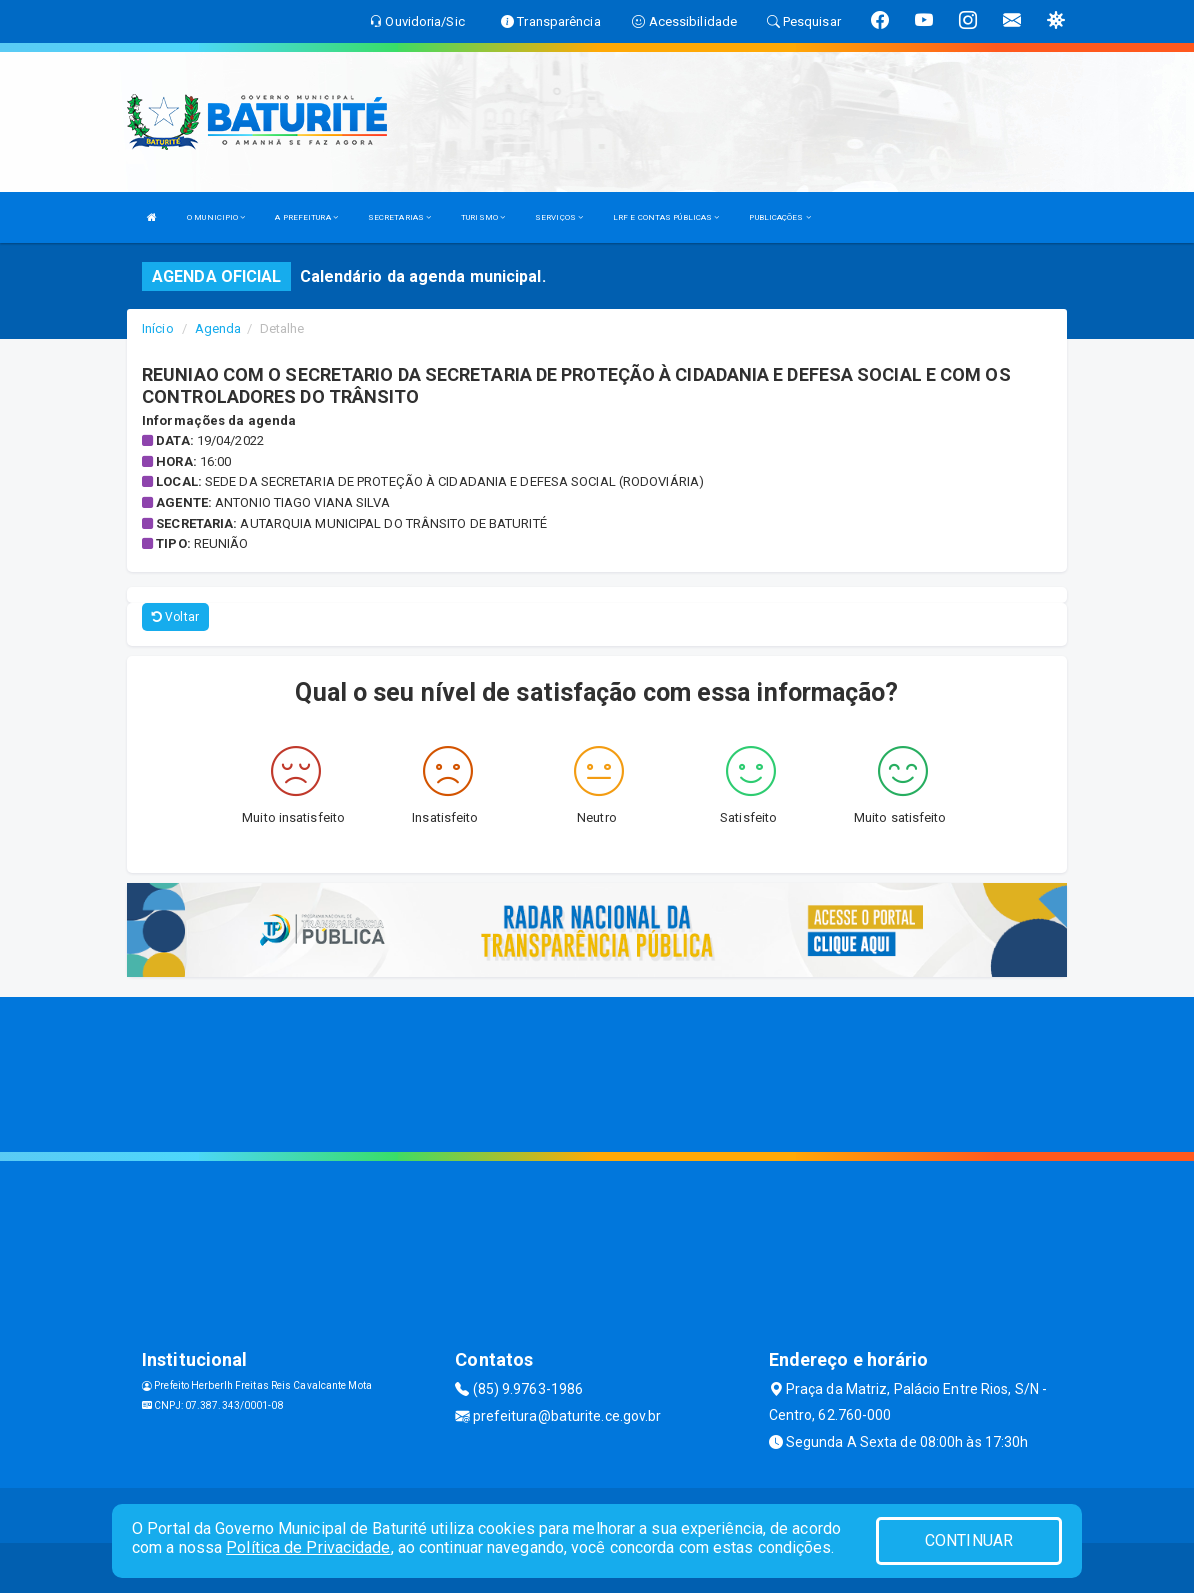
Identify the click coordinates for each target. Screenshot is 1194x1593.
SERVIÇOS (559, 217)
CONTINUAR (969, 1540)
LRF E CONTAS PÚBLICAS (666, 217)
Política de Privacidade (308, 1547)
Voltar (175, 617)
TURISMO (483, 217)
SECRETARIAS (399, 217)
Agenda (218, 328)
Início (158, 328)
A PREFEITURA (306, 217)
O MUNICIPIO (216, 217)
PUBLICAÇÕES (779, 217)
